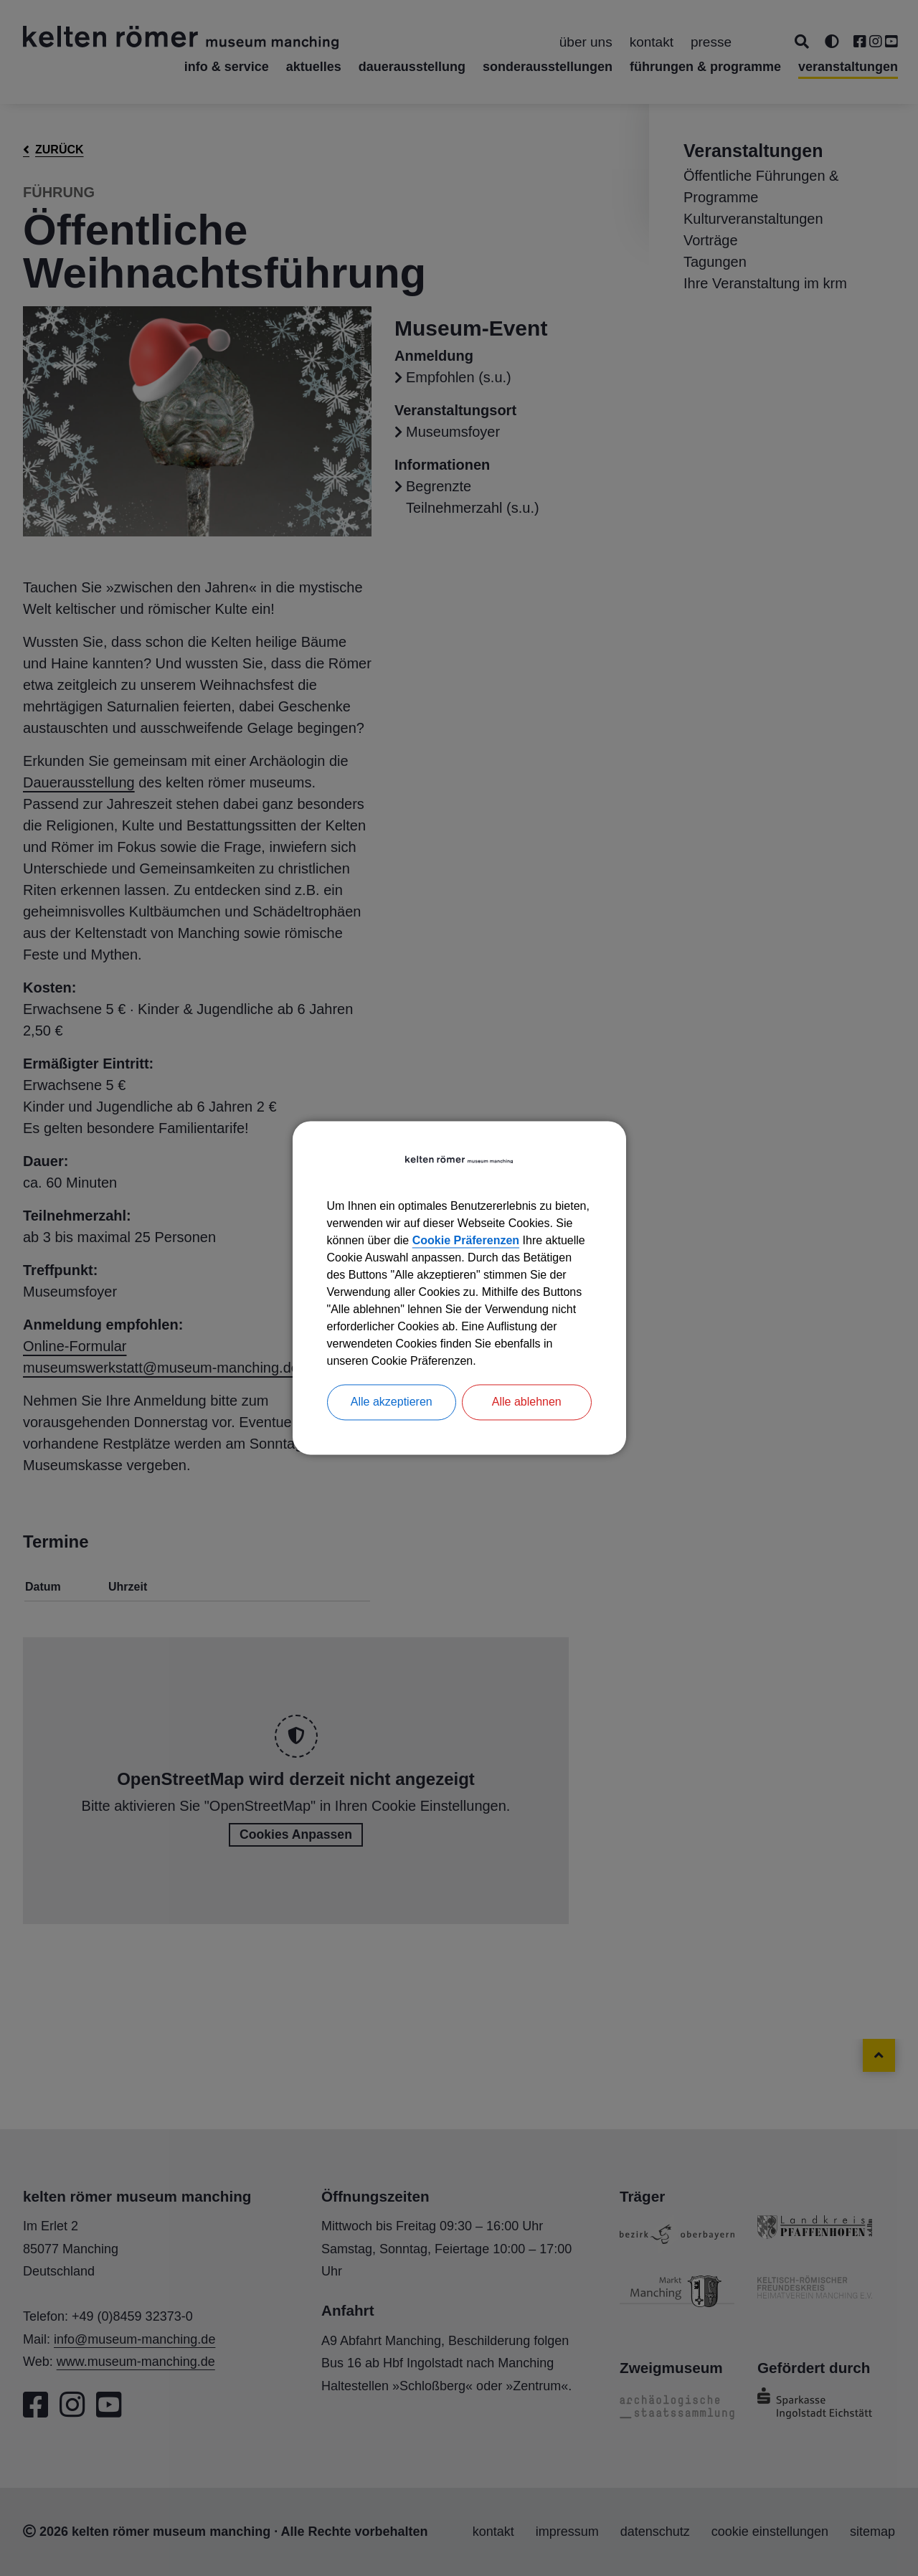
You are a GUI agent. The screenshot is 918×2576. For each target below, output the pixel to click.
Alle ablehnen (527, 1402)
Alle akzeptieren (391, 1402)
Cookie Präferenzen (465, 1241)
